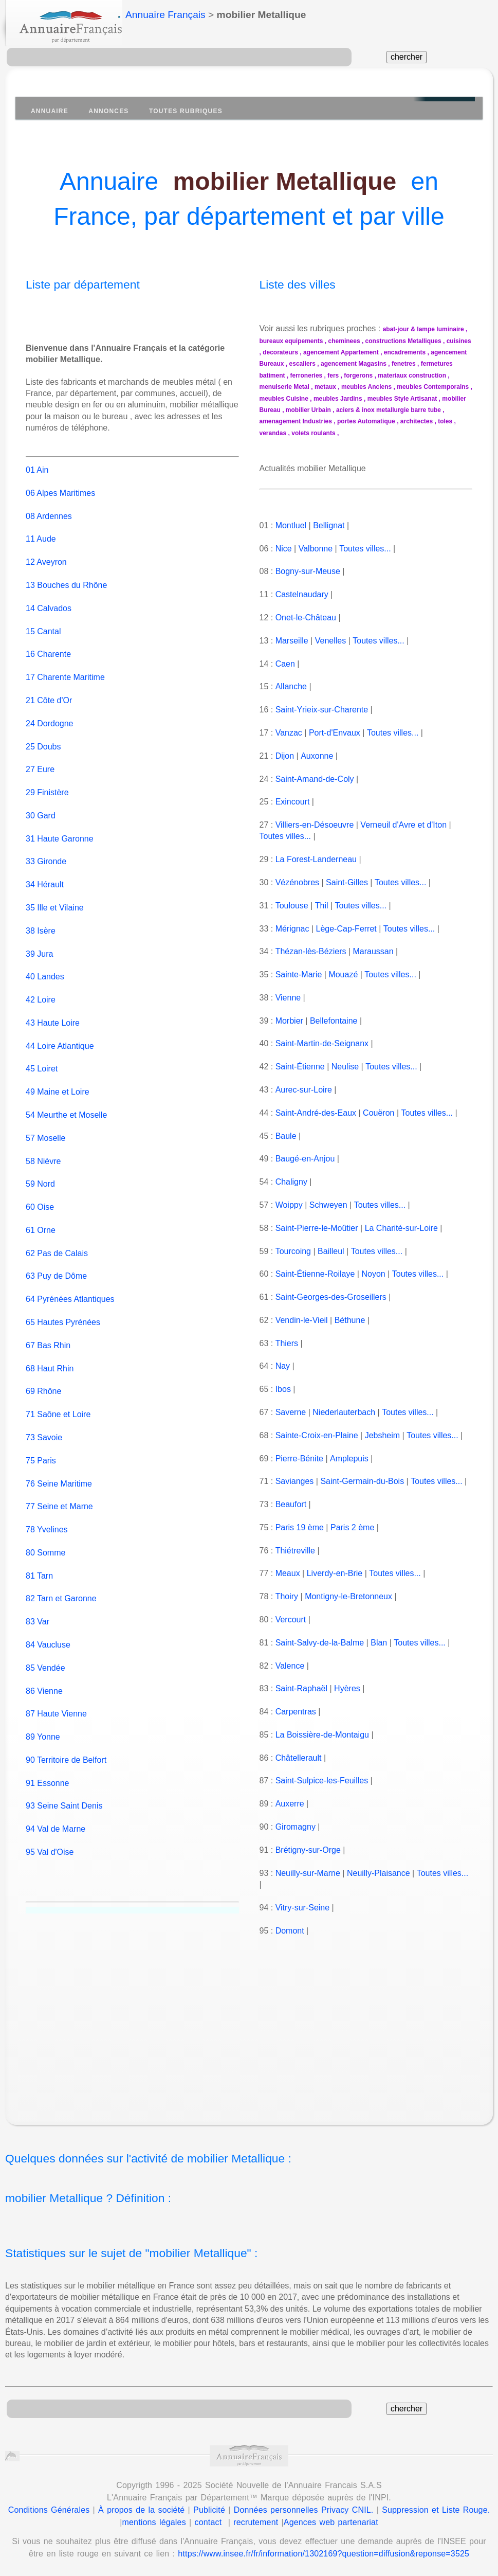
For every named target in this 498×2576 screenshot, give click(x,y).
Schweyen (328, 1205)
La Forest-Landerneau (316, 859)
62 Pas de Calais (57, 1241)
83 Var (37, 1610)
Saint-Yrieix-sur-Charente (321, 709)
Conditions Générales (49, 2510)
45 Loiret (42, 1057)
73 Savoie (44, 1426)
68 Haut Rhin (49, 1356)
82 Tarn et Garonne (61, 1587)
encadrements (405, 352)
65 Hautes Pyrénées (63, 1311)
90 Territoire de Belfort (66, 1748)
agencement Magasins (353, 363)
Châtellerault (298, 1758)
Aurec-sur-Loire (303, 1089)
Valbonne (316, 548)
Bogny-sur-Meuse (307, 571)
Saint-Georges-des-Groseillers (330, 1297)
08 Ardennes (49, 504)
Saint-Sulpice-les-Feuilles (321, 1780)
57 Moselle (45, 1126)
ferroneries (306, 375)
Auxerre (289, 1803)
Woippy (289, 1205)
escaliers (302, 363)
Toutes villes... (365, 548)
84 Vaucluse (48, 1633)
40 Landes (45, 965)
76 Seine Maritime (59, 1472)
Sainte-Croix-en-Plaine (316, 1435)
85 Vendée (45, 1656)
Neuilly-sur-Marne (307, 1873)
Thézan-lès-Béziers (310, 951)
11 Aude (41, 527)
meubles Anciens (366, 386)
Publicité (209, 2510)
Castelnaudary (301, 594)
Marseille (291, 640)
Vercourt (290, 1619)
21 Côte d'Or (49, 689)
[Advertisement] (257, 2032)
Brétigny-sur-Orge (308, 1850)
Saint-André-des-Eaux (315, 1112)
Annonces (108, 111)
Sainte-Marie (298, 974)
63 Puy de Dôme (56, 1264)
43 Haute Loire (53, 1011)
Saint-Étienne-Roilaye (315, 1273)
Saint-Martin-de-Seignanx (321, 1043)
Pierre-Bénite (299, 1458)
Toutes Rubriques (186, 111)
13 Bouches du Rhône (66, 573)
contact (208, 2522)
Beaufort (290, 1504)
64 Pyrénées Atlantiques (70, 1287)
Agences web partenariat (331, 2522)
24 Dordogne (49, 711)
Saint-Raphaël (301, 1688)
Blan (379, 1642)
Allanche (290, 686)
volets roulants (313, 433)
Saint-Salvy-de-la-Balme (319, 1642)
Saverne (290, 1412)
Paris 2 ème (352, 1527)
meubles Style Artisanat (402, 398)
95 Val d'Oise (49, 1840)
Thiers (286, 1343)
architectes (416, 421)
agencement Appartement (341, 352)
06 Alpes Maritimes (60, 481)
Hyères (347, 1688)
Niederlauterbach (343, 1412)
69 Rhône (43, 1379)
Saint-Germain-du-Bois (362, 1481)
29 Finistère (47, 781)
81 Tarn (39, 1564)
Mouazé (343, 974)
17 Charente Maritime (65, 665)
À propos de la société (141, 2510)
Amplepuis (348, 1458)
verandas (273, 433)
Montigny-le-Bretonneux (348, 1596)
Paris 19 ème (299, 1527)
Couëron (378, 1112)
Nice (283, 548)
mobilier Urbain (308, 410)
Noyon (373, 1273)
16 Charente (48, 642)
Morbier (289, 1020)
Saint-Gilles (347, 882)
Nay (282, 1366)
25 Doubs (43, 734)
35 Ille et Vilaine (55, 896)
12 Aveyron (46, 550)
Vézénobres (297, 882)
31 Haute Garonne (60, 826)
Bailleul (331, 1251)
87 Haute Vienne (56, 1702)
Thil (321, 905)
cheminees (344, 341)
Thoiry (286, 1596)
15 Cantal (43, 619)
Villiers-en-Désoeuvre (314, 824)
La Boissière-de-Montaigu (322, 1734)
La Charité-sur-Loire (401, 1228)
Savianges (294, 1481)
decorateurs (280, 352)
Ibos (283, 1389)
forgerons (358, 375)
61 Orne (41, 1218)
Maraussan (373, 951)
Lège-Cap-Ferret (346, 928)
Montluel (290, 525)
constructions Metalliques (403, 341)
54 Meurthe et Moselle (66, 1103)
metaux (325, 386)
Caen (285, 663)
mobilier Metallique (285, 181)
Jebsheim (382, 1435)
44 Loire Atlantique (60, 1034)
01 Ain (37, 458)
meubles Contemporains (433, 386)
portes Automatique (366, 421)
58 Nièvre (43, 1149)
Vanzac (288, 732)
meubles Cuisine (284, 398)
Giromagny (295, 1826)
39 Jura (39, 942)
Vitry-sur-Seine (302, 1907)
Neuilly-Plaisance (378, 1873)
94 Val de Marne (55, 1817)
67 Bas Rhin (48, 1333)
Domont (289, 1930)
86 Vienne (44, 1679)
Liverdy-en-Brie (334, 1573)
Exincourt (292, 801)
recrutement (255, 2522)
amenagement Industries (296, 421)
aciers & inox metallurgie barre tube (388, 410)
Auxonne (316, 756)
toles (445, 421)
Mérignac (292, 928)
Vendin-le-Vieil (301, 1320)
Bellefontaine (334, 1020)
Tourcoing (292, 1251)
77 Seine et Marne (59, 1495)
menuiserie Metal (284, 386)
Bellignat (328, 525)
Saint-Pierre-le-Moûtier (316, 1228)
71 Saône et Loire (58, 1403)
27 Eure (40, 758)
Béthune (350, 1320)
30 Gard (41, 803)
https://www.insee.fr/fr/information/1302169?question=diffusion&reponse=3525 (323, 2553)
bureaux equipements (291, 341)
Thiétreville (295, 1550)
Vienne (288, 997)
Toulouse (291, 905)
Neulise (345, 1066)
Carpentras (295, 1711)
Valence (290, 1665)
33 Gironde (46, 850)
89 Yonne (43, 1725)
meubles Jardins (337, 398)
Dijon (284, 756)
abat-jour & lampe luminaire (423, 329)
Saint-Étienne (300, 1066)
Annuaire (49, 111)
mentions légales (154, 2522)
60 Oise (40, 1195)
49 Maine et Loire (57, 1080)
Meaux (287, 1573)
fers (333, 375)
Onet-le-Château (305, 617)
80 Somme (45, 1540)
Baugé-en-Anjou (305, 1158)
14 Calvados (48, 596)
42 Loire (41, 988)
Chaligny (291, 1181)
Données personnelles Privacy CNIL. (304, 2510)
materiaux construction (412, 375)
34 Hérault (45, 873)
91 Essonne (47, 1771)
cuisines (459, 341)
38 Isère (41, 919)
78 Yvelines (47, 1518)
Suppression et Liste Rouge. (436, 2510)
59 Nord (40, 1172)
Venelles (330, 640)
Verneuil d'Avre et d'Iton (403, 824)
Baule (286, 1136)
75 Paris (41, 1448)
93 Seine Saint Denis (64, 1794)
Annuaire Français (165, 14)
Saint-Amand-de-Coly (314, 779)
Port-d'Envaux (334, 732)
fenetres (404, 363)
